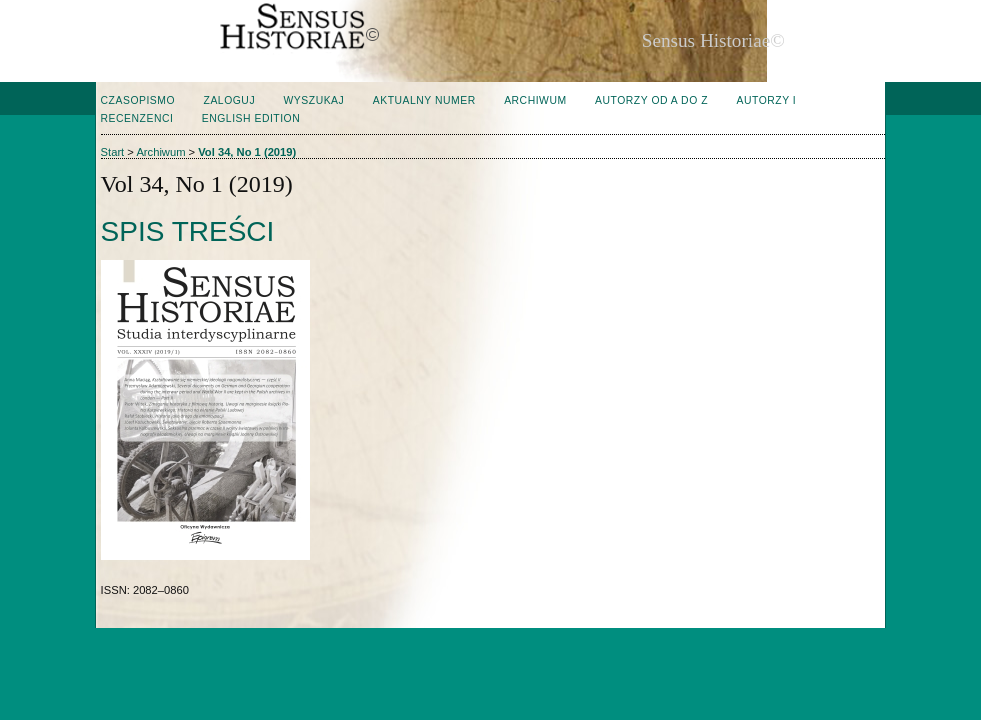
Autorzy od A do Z (651, 100)
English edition (251, 118)
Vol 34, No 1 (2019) (247, 152)
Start (113, 152)
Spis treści (188, 231)
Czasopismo (138, 100)
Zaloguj (230, 100)
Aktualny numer (424, 100)
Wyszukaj (314, 100)
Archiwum (535, 100)
